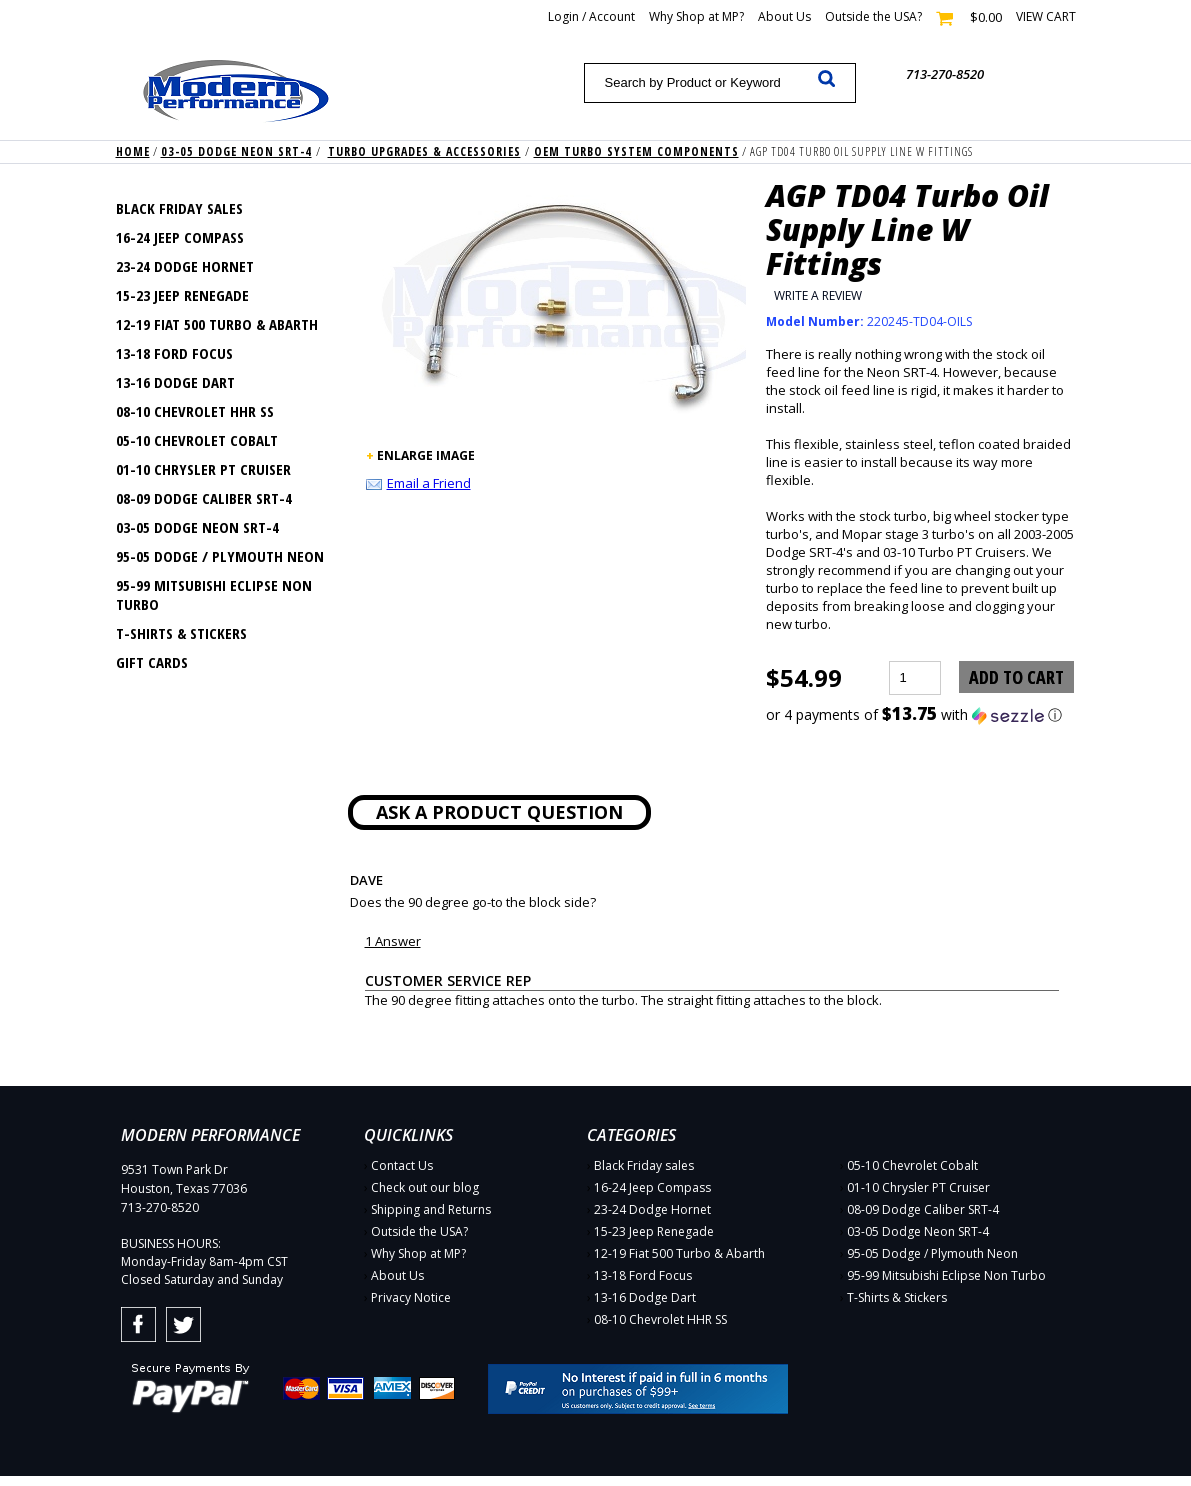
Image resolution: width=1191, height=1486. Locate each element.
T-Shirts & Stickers (181, 633)
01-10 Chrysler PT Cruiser (203, 469)
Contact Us (402, 1165)
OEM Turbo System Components (636, 151)
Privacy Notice (411, 1297)
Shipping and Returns (431, 1209)
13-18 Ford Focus (174, 353)
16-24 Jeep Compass (180, 237)
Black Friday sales (179, 208)
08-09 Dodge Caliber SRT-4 (204, 498)
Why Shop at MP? (696, 16)
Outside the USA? (873, 16)
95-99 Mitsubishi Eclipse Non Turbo (214, 594)
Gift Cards (152, 662)
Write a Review (818, 295)
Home (133, 151)
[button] (921, 715)
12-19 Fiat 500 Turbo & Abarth (217, 324)
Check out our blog (425, 1187)
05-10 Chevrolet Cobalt (197, 440)
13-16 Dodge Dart (175, 382)
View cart (1046, 16)
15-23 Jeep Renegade (182, 295)
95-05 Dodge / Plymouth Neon (220, 556)
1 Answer (393, 941)
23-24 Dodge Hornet (185, 266)
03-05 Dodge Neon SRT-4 (236, 151)
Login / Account (591, 16)
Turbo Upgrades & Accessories (424, 151)
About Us (784, 16)
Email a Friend (429, 483)
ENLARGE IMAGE (426, 455)
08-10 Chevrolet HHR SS (195, 411)
